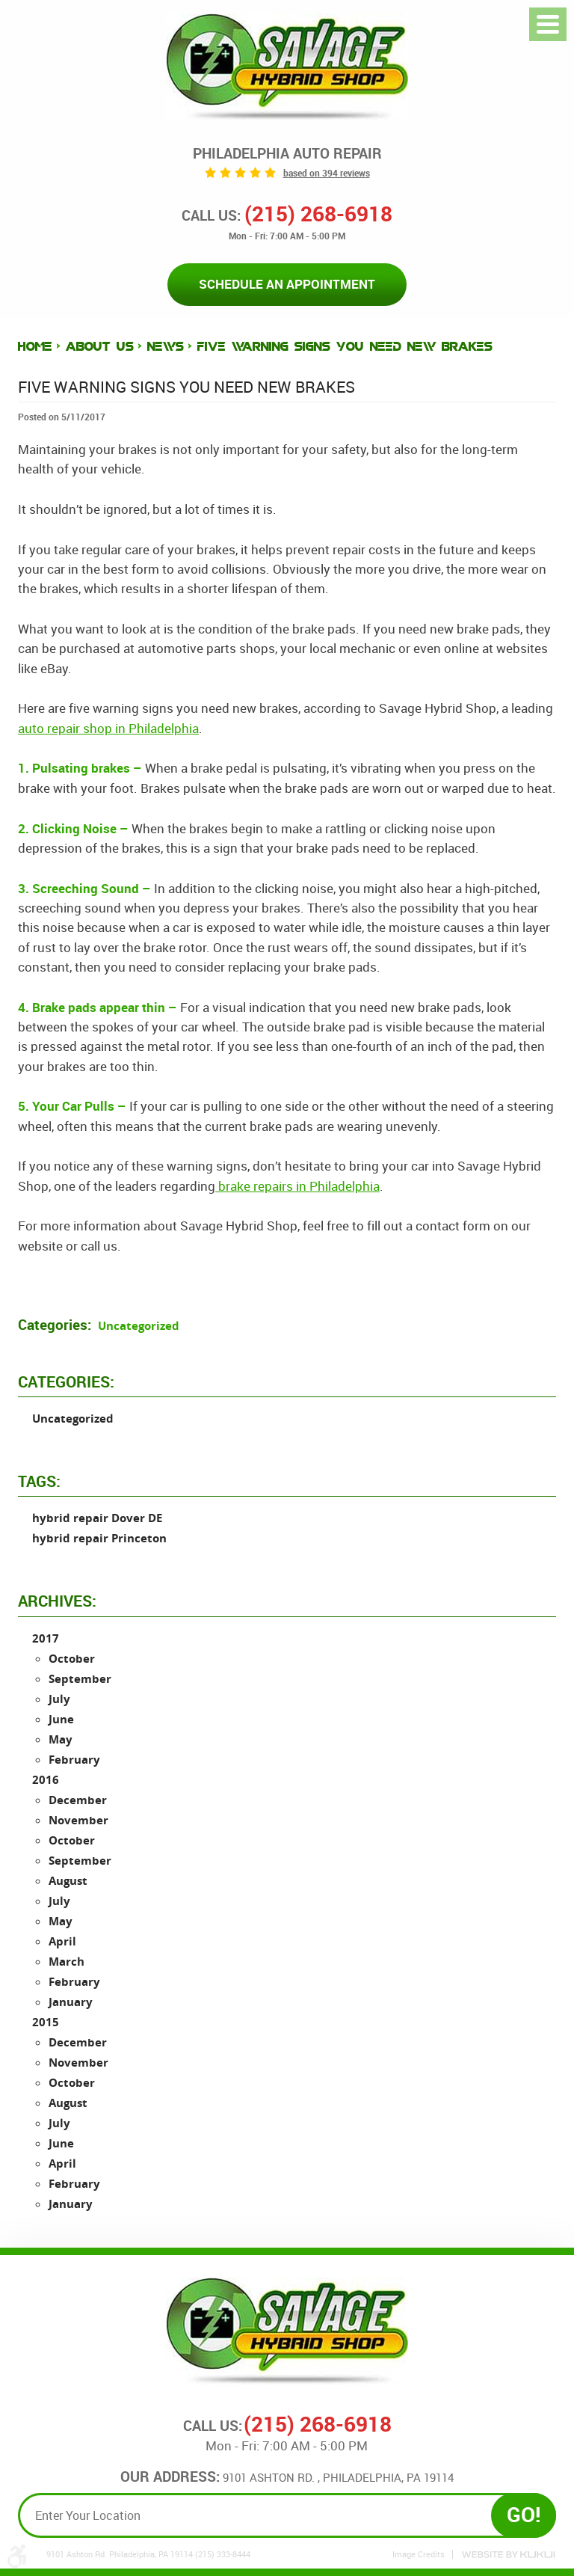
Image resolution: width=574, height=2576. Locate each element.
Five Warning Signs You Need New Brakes (345, 347)
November (78, 1820)
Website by (508, 2554)
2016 (45, 1780)
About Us (100, 347)
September (80, 1679)
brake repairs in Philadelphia (297, 1186)
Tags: (39, 1481)
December (78, 1800)
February (74, 1759)
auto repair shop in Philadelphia (108, 728)
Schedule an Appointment (287, 283)
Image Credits (418, 2554)
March (66, 1961)
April (62, 1941)
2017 (45, 1638)
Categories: (66, 1381)
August (68, 1881)
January (71, 2002)
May (60, 1739)
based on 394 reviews (326, 173)
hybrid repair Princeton (99, 1539)
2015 (45, 2022)
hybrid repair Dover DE (97, 1519)
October (72, 1658)
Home (35, 347)
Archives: (57, 1600)
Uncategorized (138, 1326)
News (165, 347)
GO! (524, 2514)
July (59, 1699)
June (61, 1719)
